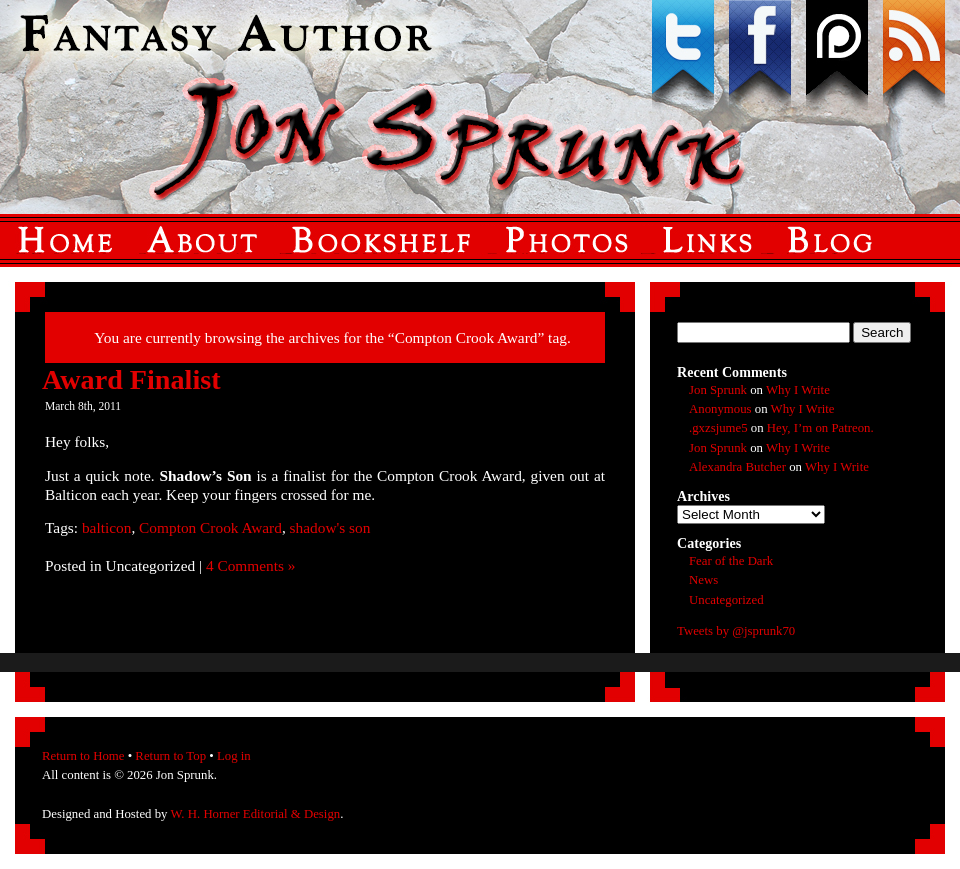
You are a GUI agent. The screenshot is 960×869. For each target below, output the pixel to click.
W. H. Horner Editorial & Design (255, 814)
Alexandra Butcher (737, 467)
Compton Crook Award (210, 527)
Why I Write (798, 390)
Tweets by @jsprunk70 (736, 631)
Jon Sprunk (718, 390)
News (703, 580)
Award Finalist (131, 379)
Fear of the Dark (731, 561)
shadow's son (330, 527)
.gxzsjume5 (718, 428)
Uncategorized (726, 600)
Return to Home (83, 756)
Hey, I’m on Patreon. (820, 428)
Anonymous (720, 409)
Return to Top (170, 756)
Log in (234, 756)
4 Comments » (251, 565)
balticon (106, 527)
